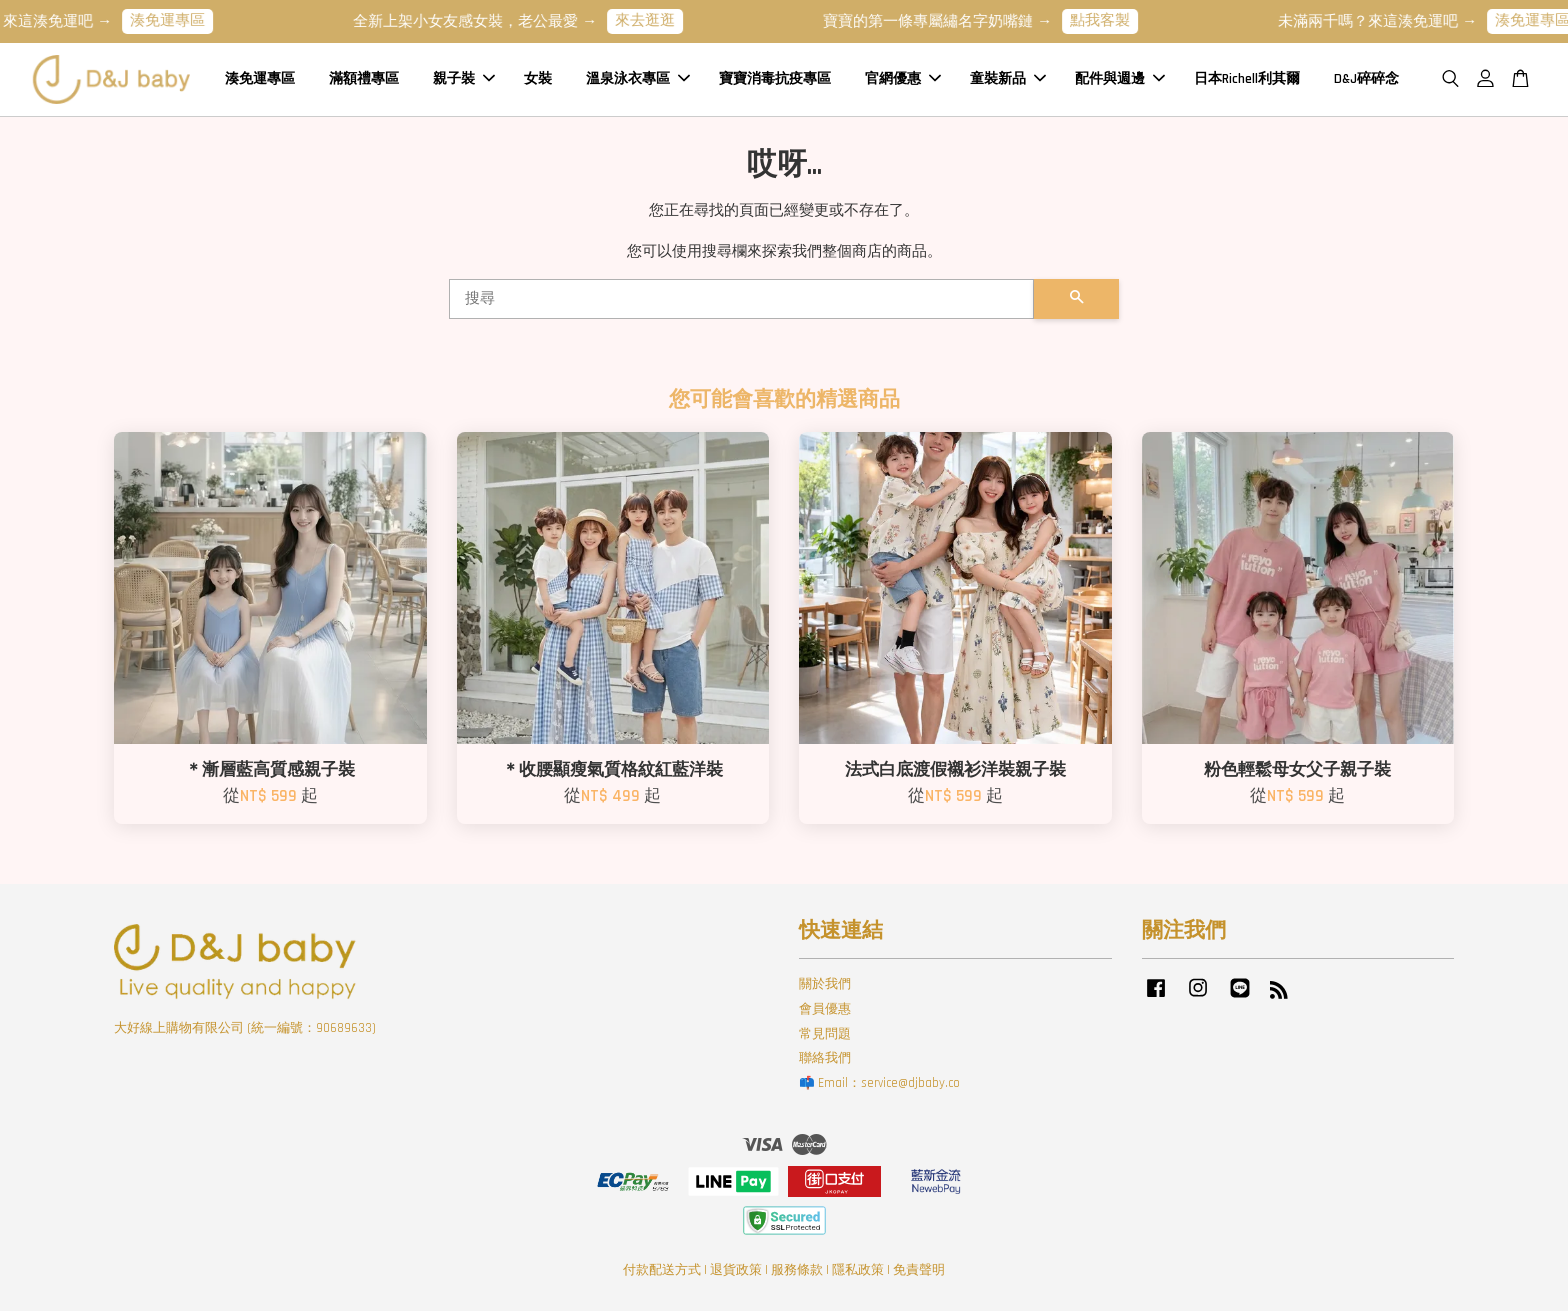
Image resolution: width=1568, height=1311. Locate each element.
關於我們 (825, 984)
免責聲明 (919, 1270)
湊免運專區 (181, 20)
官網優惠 (903, 79)
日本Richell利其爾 (1247, 79)
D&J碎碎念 (1366, 79)
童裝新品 (1008, 79)
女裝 (538, 79)
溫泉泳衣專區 (638, 79)
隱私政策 (858, 1270)
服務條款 (797, 1270)
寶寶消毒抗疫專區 (775, 79)
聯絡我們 (825, 1058)
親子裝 (464, 79)
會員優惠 (825, 1009)
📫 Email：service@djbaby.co (879, 1083)
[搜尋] (741, 299)
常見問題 (825, 1034)
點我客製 (1114, 20)
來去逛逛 (659, 20)
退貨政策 (736, 1270)
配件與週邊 (1120, 79)
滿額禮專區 (364, 79)
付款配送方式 (662, 1270)
